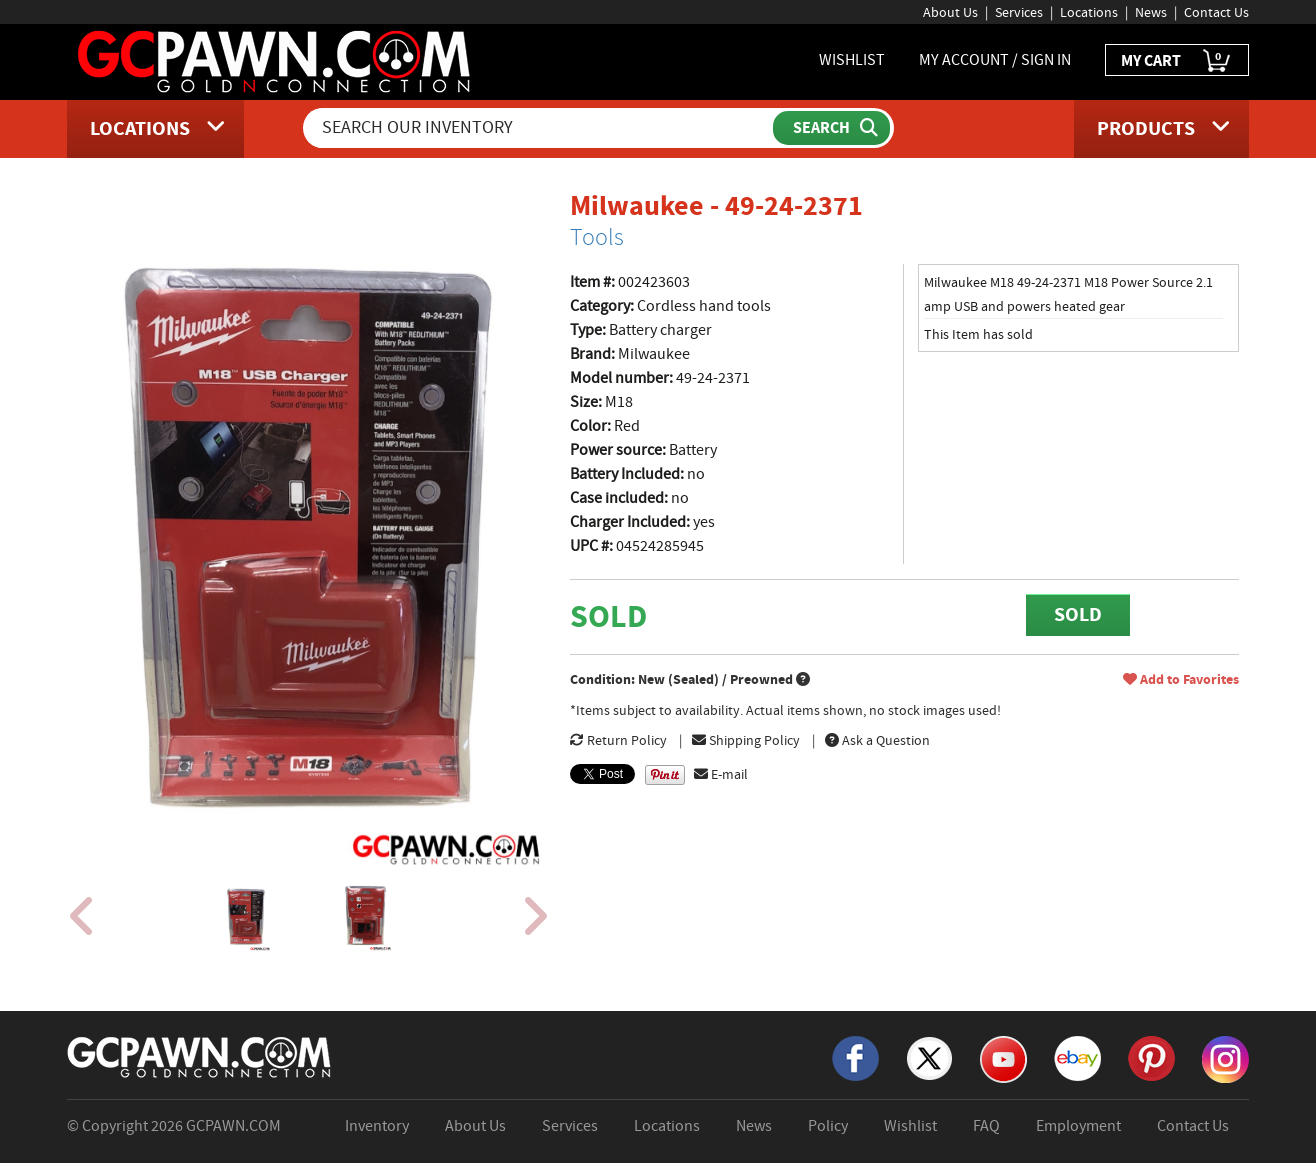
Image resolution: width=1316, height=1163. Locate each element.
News (1151, 12)
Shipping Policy (746, 740)
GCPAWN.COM (233, 1126)
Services (1019, 12)
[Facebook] (855, 1057)
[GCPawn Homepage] (275, 60)
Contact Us (1216, 12)
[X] (929, 1057)
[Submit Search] (831, 128)
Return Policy (618, 740)
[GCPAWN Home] (200, 1056)
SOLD (1078, 614)
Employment (1078, 1126)
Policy (828, 1126)
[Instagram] (1225, 1058)
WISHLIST (852, 60)
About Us (950, 12)
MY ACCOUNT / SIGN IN (995, 60)
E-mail (721, 774)
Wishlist (910, 1126)
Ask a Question (877, 740)
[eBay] (1077, 1057)
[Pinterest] (1151, 1057)
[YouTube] (1003, 1058)
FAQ (986, 1126)
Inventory (377, 1126)
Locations (1089, 12)
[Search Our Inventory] (540, 128)
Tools (597, 237)
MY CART (1177, 61)
